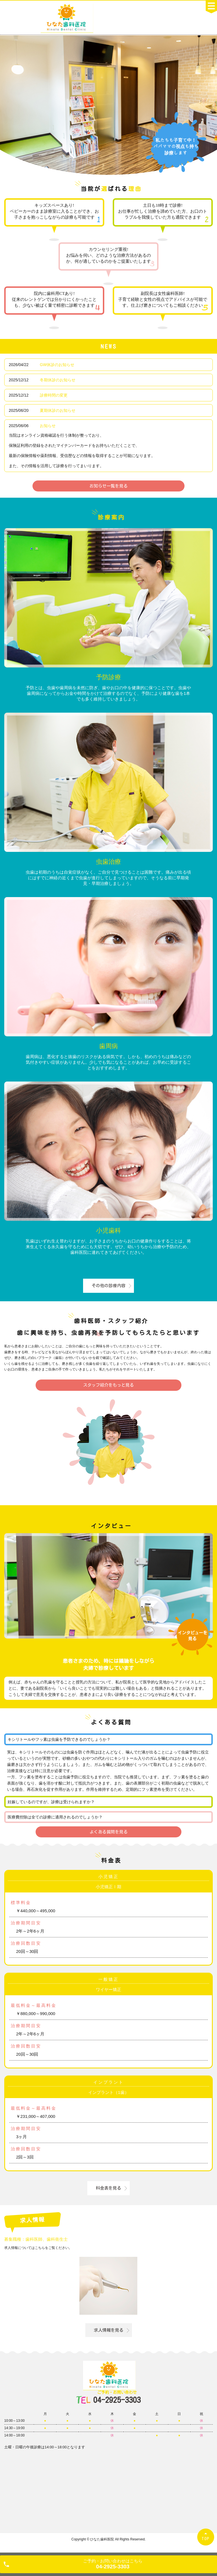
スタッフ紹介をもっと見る (108, 1385)
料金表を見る (108, 2188)
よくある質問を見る (109, 1832)
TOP (206, 2538)
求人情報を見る (108, 2330)
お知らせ (48, 425)
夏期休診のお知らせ (57, 410)
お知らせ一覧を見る (109, 486)
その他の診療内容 (108, 1285)
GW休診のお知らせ (57, 364)
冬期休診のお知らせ (57, 380)
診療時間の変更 (54, 395)
